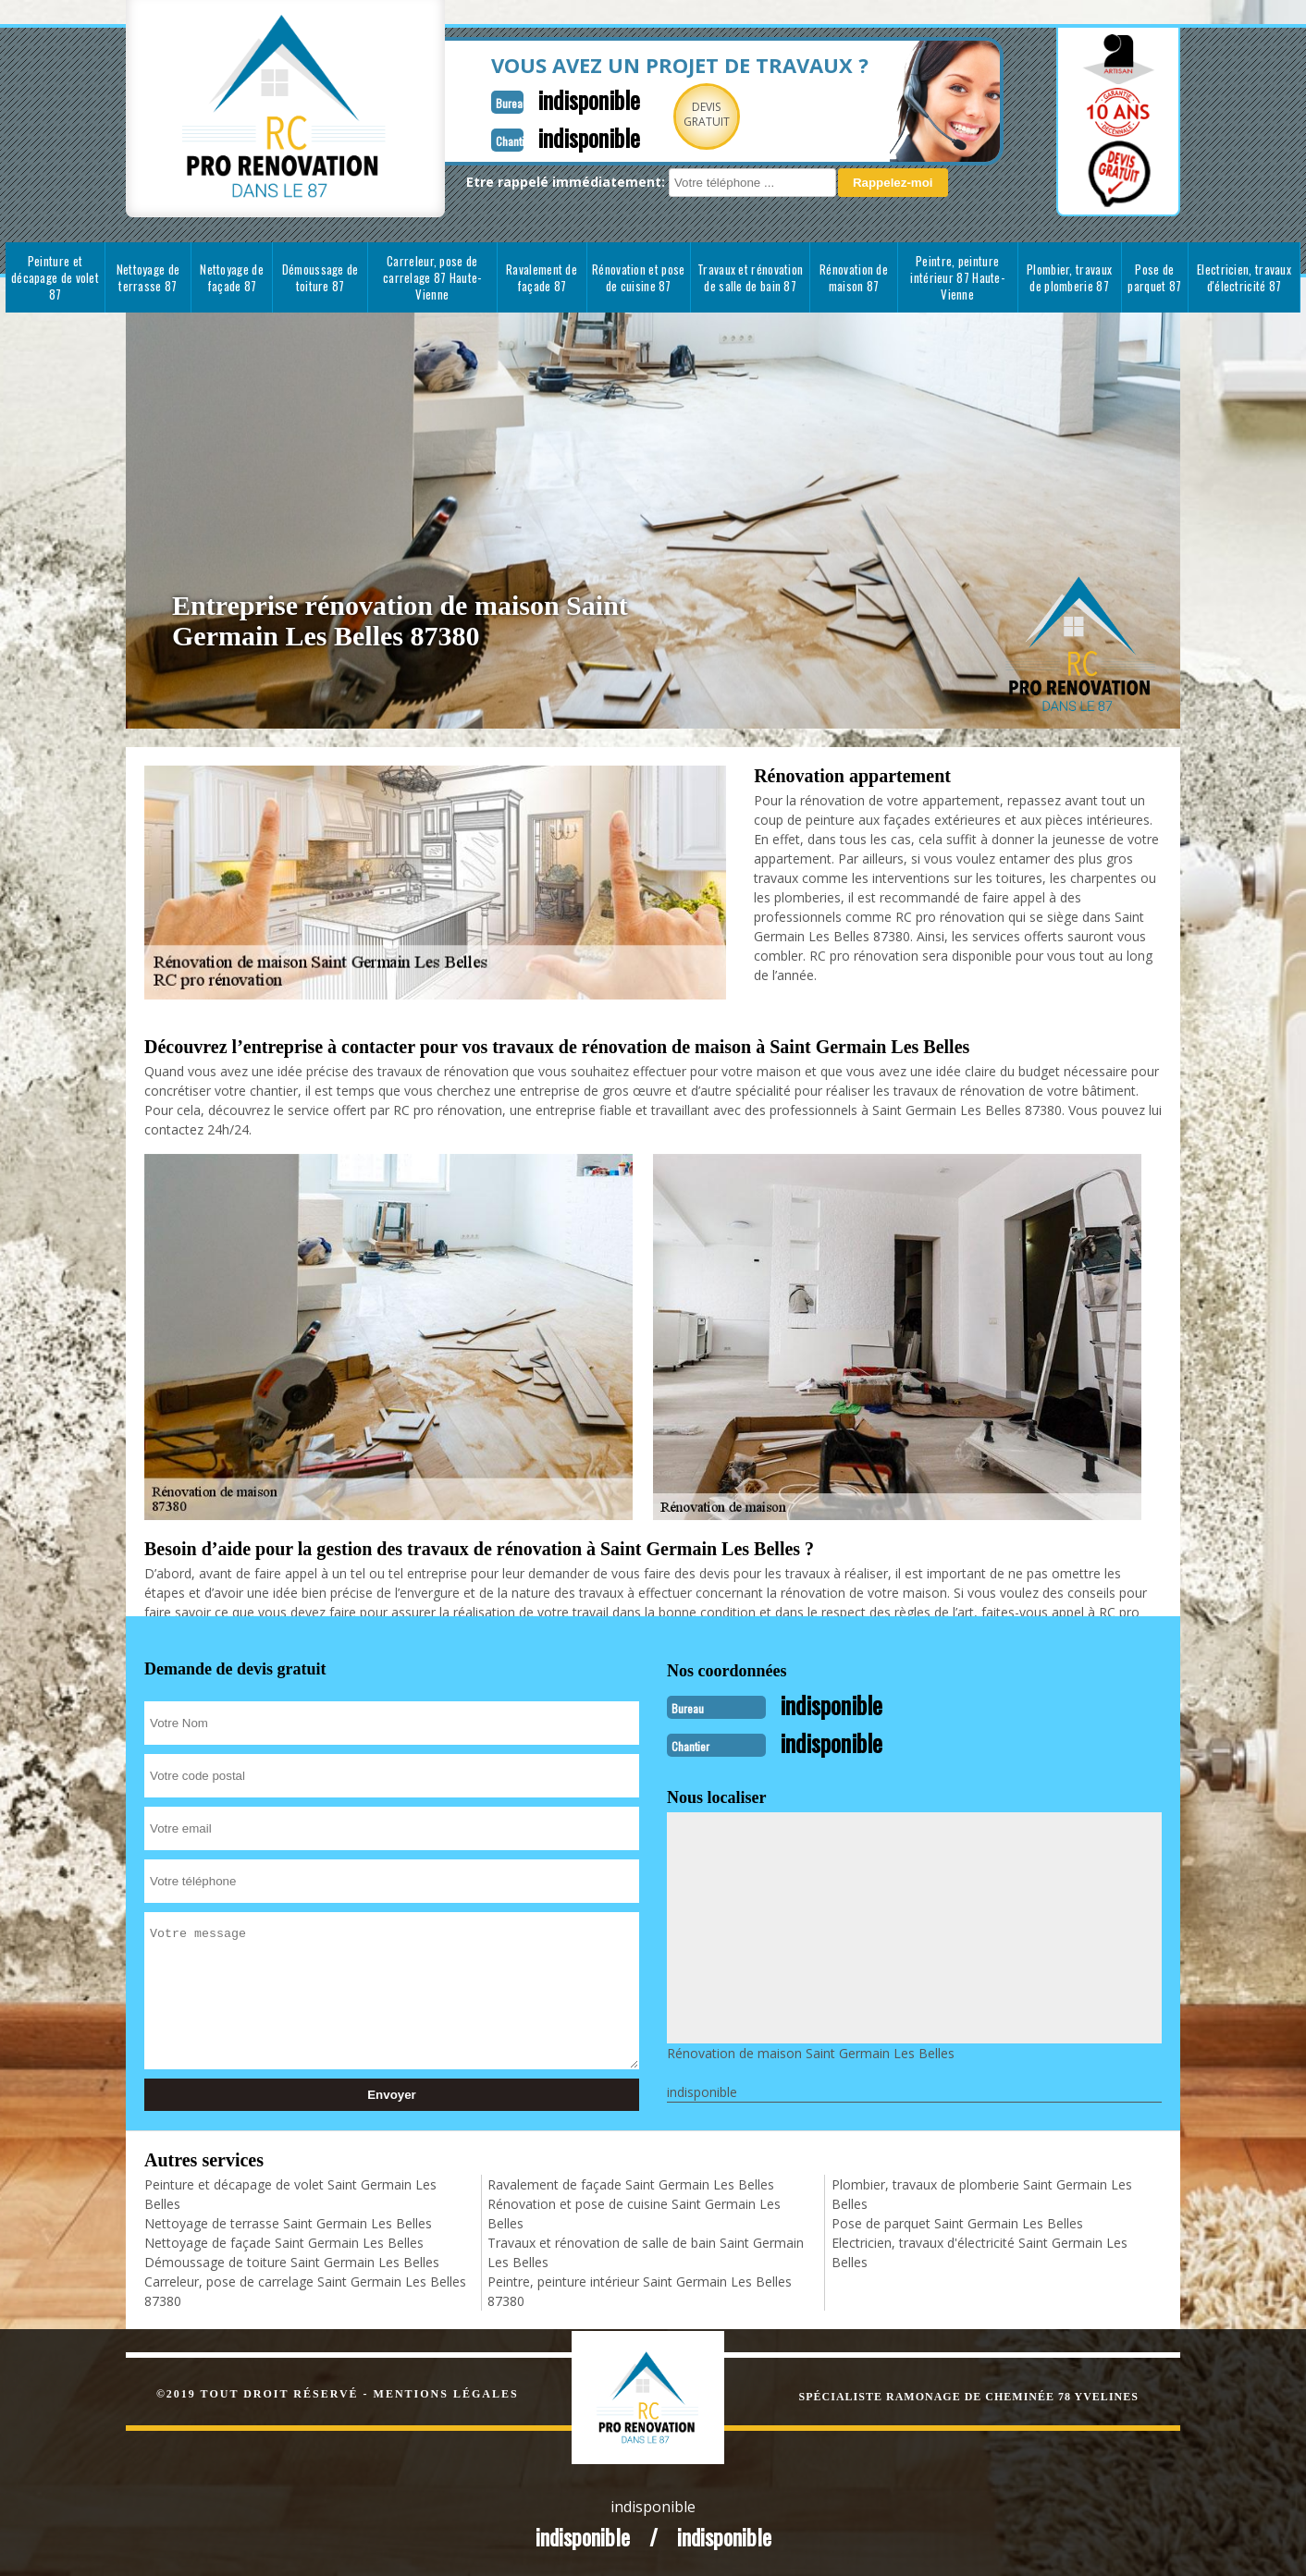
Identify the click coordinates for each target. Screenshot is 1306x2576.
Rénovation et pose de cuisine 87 (638, 277)
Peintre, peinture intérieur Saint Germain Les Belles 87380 (639, 2289)
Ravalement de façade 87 (541, 277)
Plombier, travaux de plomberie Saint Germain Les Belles (982, 2192)
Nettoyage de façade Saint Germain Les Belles (284, 2241)
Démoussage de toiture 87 (320, 277)
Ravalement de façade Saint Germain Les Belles (630, 2182)
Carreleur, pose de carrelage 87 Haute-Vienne (432, 277)
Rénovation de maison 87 (853, 277)
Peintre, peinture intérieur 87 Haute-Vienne (957, 277)
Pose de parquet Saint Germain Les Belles (957, 2221)
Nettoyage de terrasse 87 (148, 277)
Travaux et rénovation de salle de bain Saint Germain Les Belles (645, 2250)
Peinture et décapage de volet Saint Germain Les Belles (290, 2192)
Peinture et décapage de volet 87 (55, 277)
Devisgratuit (683, 114)
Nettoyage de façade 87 (232, 277)
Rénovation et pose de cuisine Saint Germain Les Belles (634, 2211)
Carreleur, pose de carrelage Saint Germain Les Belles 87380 (305, 2289)
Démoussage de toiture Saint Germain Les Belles (291, 2260)
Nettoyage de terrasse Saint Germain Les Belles (288, 2221)
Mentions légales (446, 2392)
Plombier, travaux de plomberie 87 (1069, 277)
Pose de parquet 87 (1154, 277)
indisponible (562, 98)
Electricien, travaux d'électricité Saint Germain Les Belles (979, 2250)
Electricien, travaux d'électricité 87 (1244, 277)
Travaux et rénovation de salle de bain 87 (750, 277)
